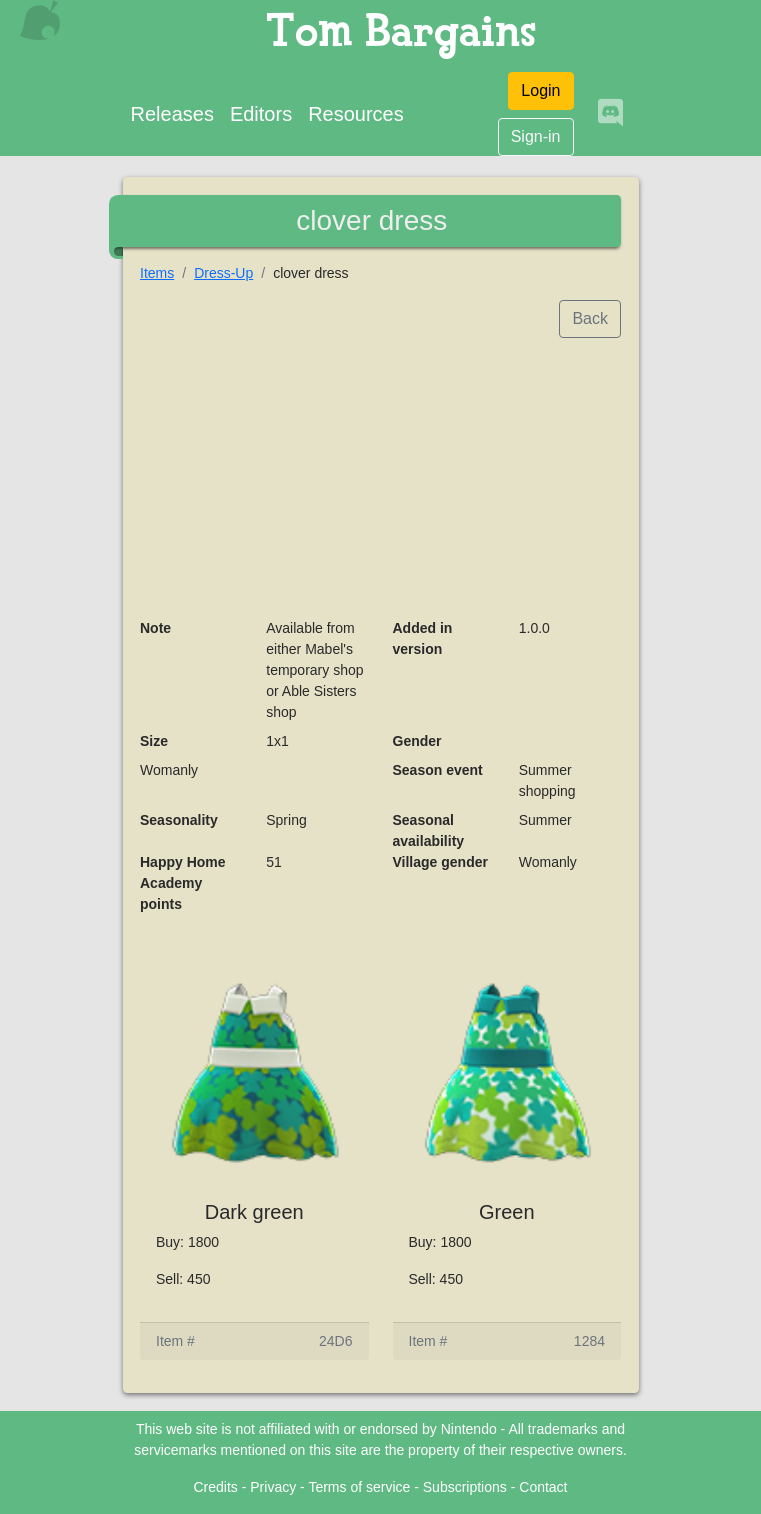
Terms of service (359, 1487)
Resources (356, 114)
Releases (172, 114)
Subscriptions (465, 1487)
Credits (215, 1487)
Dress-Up (223, 273)
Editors (261, 114)
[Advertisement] (380, 478)
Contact (543, 1487)
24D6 (335, 1341)
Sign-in (536, 136)
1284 (589, 1341)
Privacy (273, 1487)
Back (590, 318)
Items (157, 273)
